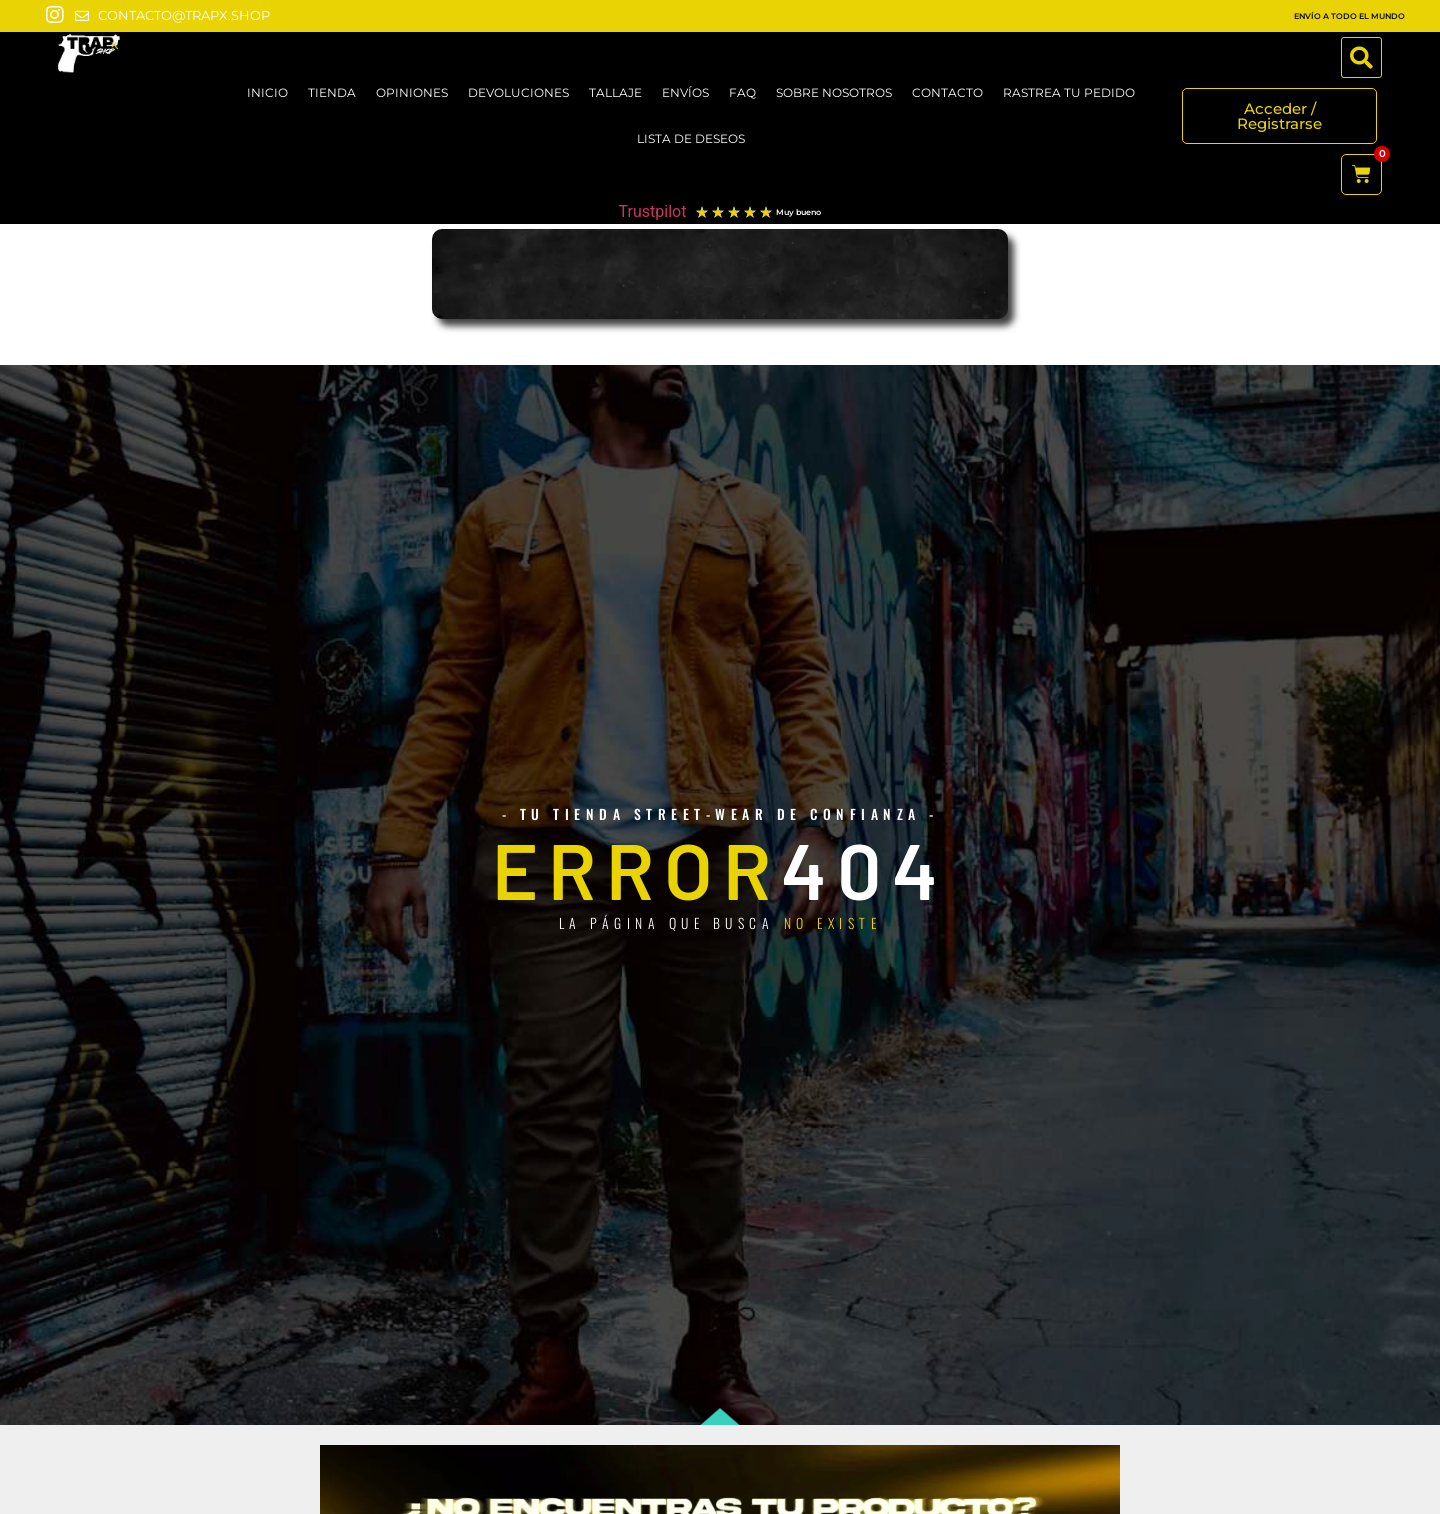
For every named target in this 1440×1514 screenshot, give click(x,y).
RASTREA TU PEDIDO (1069, 92)
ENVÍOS (685, 92)
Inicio (267, 92)
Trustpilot (653, 211)
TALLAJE (615, 92)
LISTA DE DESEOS (691, 138)
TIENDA (332, 92)
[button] (1361, 57)
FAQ (742, 92)
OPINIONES (412, 92)
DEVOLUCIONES (518, 92)
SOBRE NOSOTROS (834, 92)
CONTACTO (947, 92)
